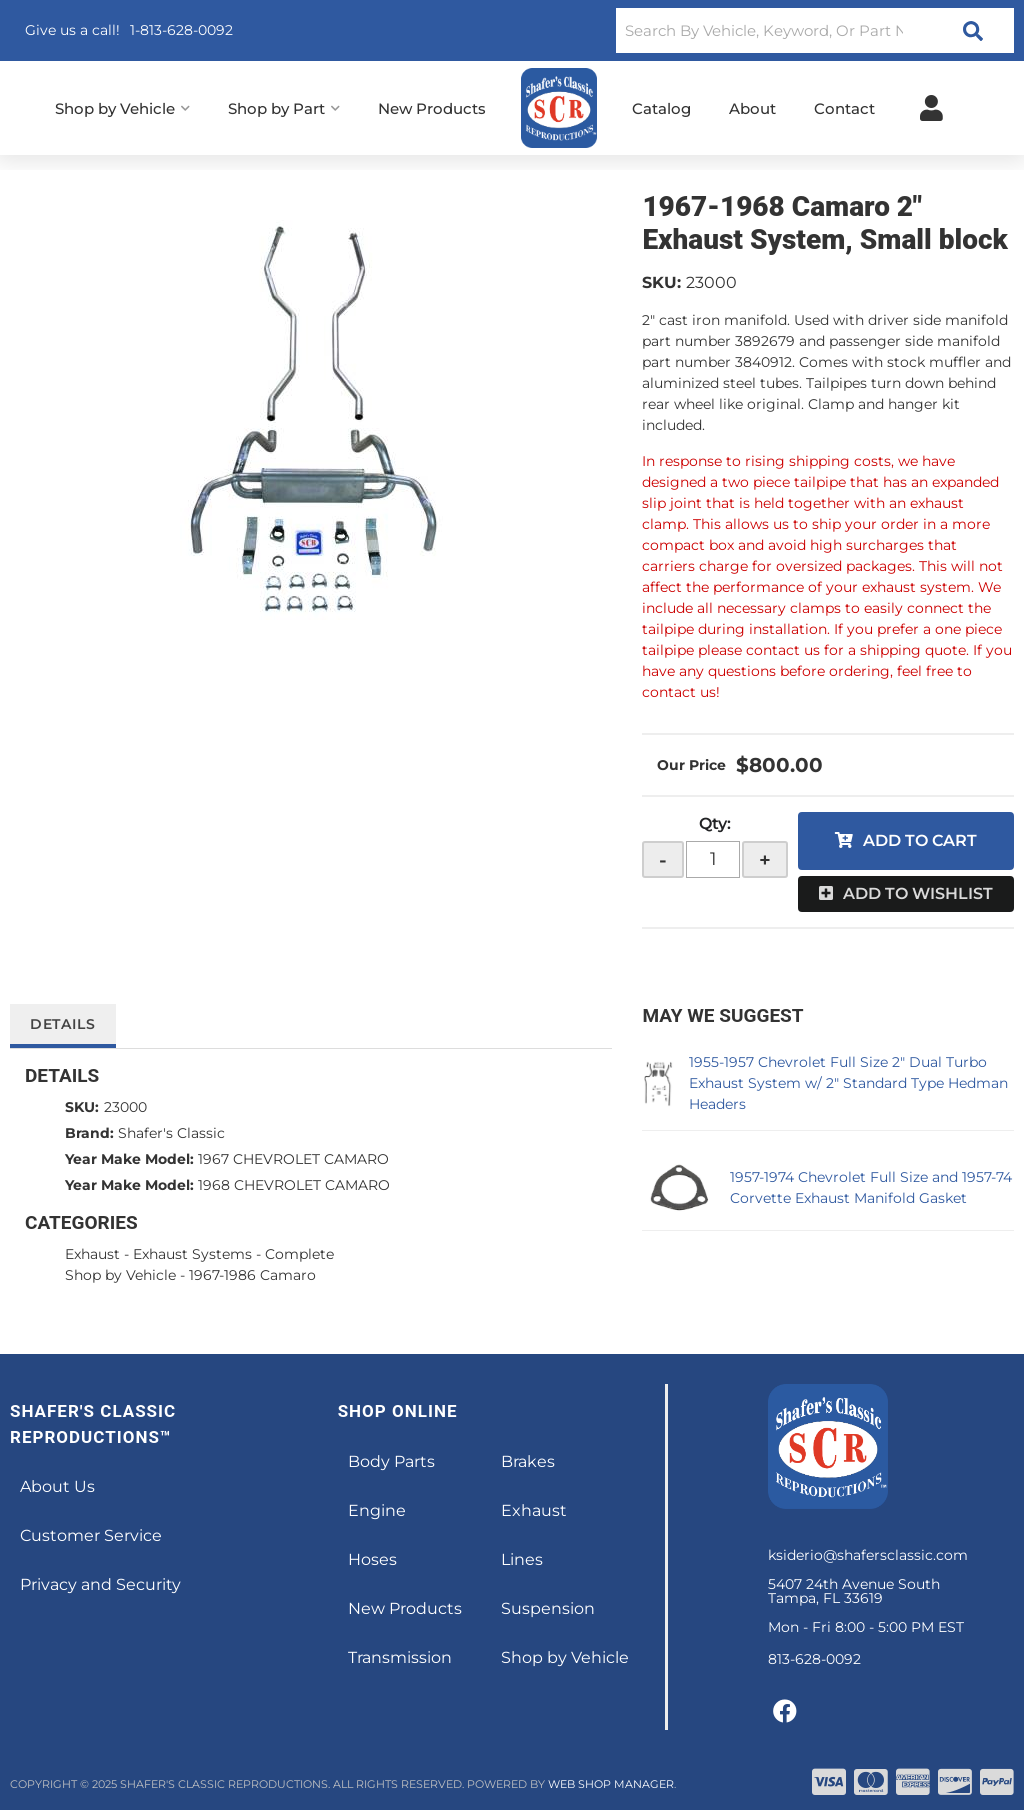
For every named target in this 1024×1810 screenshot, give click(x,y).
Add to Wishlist (918, 893)
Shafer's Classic (171, 1133)
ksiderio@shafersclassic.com (868, 1555)
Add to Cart (920, 840)
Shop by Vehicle (120, 1275)
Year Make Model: (129, 1159)
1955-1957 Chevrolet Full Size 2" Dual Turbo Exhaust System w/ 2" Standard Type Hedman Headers (848, 1083)
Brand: (89, 1133)
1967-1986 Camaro (252, 1275)
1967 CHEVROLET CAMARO (293, 1159)
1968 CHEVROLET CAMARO (294, 1185)
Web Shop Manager (611, 1784)
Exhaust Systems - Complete (233, 1254)
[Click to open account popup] (931, 108)
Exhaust (92, 1254)
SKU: (661, 282)
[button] (815, 30)
